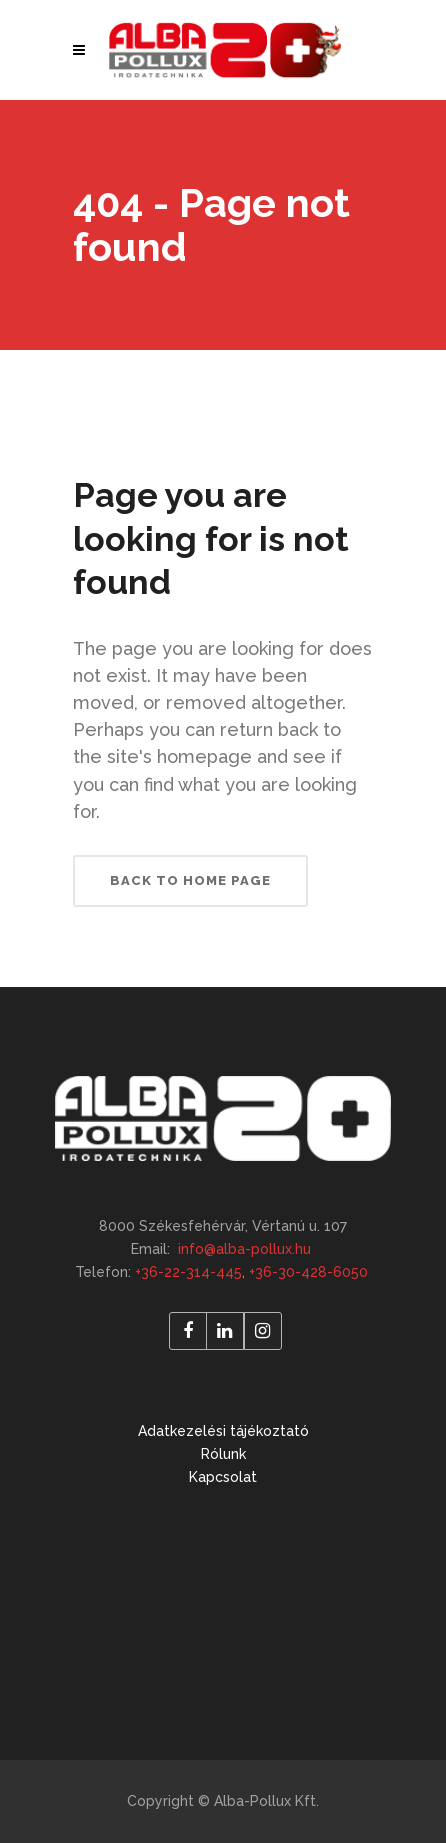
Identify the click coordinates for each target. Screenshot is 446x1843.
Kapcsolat (223, 1477)
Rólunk (223, 1454)
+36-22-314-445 (188, 1272)
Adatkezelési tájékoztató (223, 1431)
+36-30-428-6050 (308, 1272)
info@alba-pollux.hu (244, 1249)
